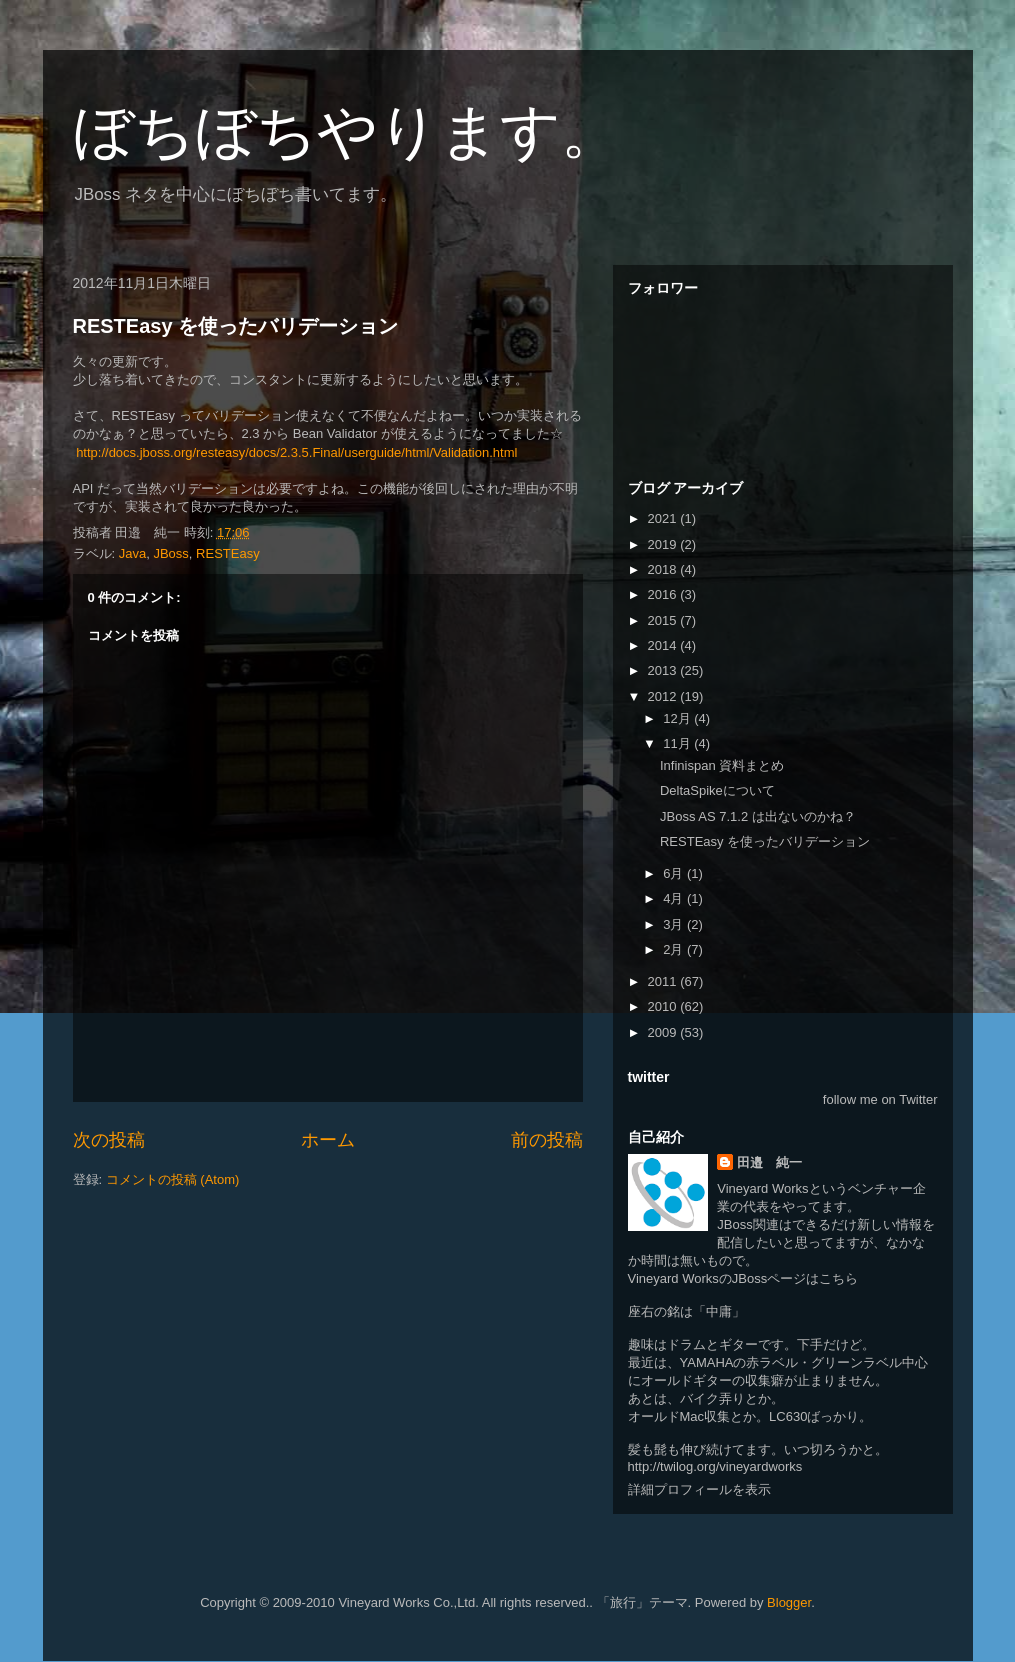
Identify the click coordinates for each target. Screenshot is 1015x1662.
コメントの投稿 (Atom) (173, 1179)
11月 (678, 743)
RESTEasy (228, 553)
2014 (664, 645)
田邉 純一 (769, 1162)
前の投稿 (547, 1140)
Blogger (789, 1602)
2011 (664, 981)
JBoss (170, 553)
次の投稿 (109, 1140)
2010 (664, 1006)
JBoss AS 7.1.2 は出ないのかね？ (758, 816)
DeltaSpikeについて (717, 790)
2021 (664, 518)
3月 (675, 924)
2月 (675, 949)
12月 (678, 718)
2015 (664, 620)
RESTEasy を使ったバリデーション (236, 326)
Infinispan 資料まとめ (722, 765)
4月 (675, 898)
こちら (838, 1278)
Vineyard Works (762, 1188)
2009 (664, 1032)
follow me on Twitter (880, 1099)
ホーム (328, 1140)
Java (132, 553)
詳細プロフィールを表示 (699, 1489)
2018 (664, 569)
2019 (664, 544)
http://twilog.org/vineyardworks (715, 1466)
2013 (664, 670)
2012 (664, 696)
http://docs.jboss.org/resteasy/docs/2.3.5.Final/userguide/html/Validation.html (296, 452)
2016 (664, 594)
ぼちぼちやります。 (347, 131)
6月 (675, 873)
